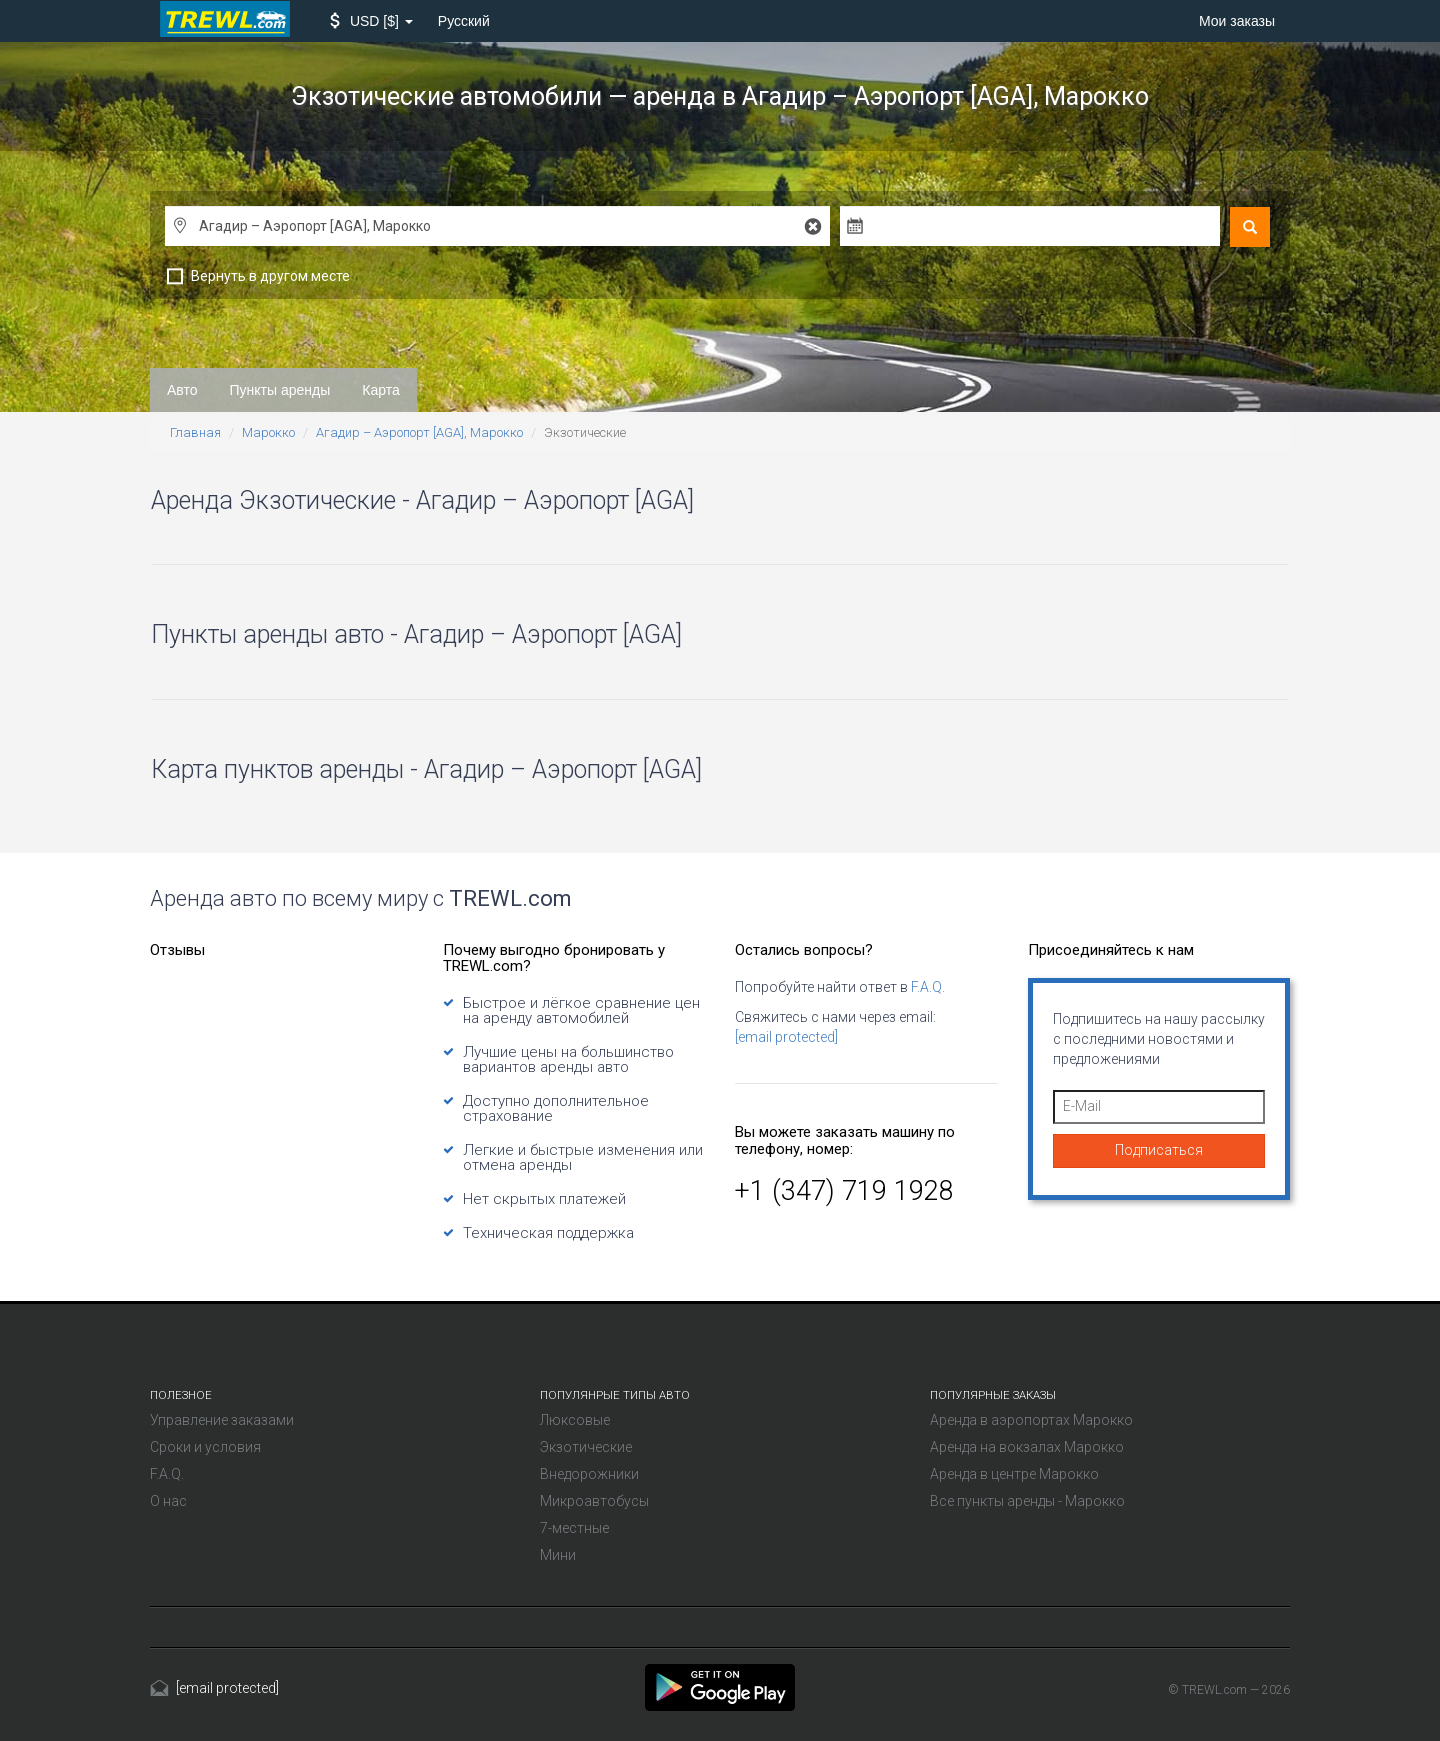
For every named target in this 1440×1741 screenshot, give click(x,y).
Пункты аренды (280, 390)
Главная (195, 432)
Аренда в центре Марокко (1014, 1474)
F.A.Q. (928, 987)
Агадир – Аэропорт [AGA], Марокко (419, 432)
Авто (182, 390)
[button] (371, 21)
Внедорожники (589, 1474)
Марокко (268, 432)
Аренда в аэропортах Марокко (1031, 1420)
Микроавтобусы (594, 1501)
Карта (380, 390)
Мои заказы (1237, 21)
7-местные (574, 1528)
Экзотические (586, 1447)
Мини (558, 1555)
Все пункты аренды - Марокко (1027, 1501)
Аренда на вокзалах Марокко (1027, 1447)
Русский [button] (464, 21)
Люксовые (575, 1420)
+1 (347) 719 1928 (844, 1191)
